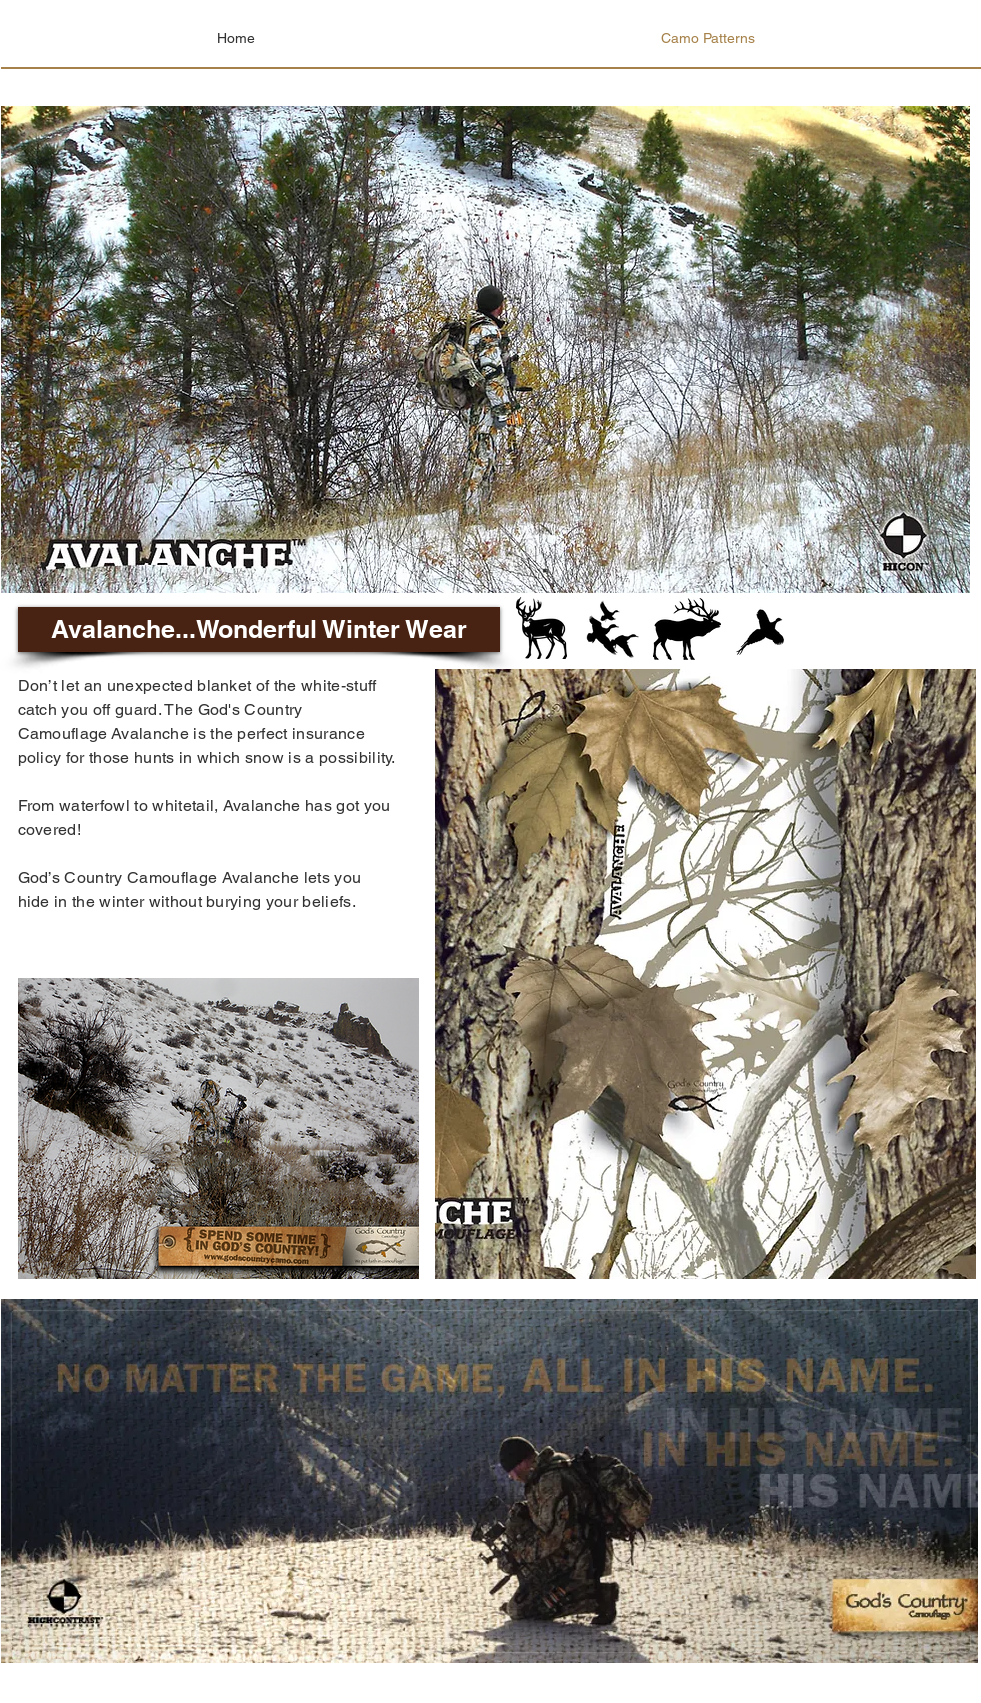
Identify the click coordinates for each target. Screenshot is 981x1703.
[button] (259, 629)
